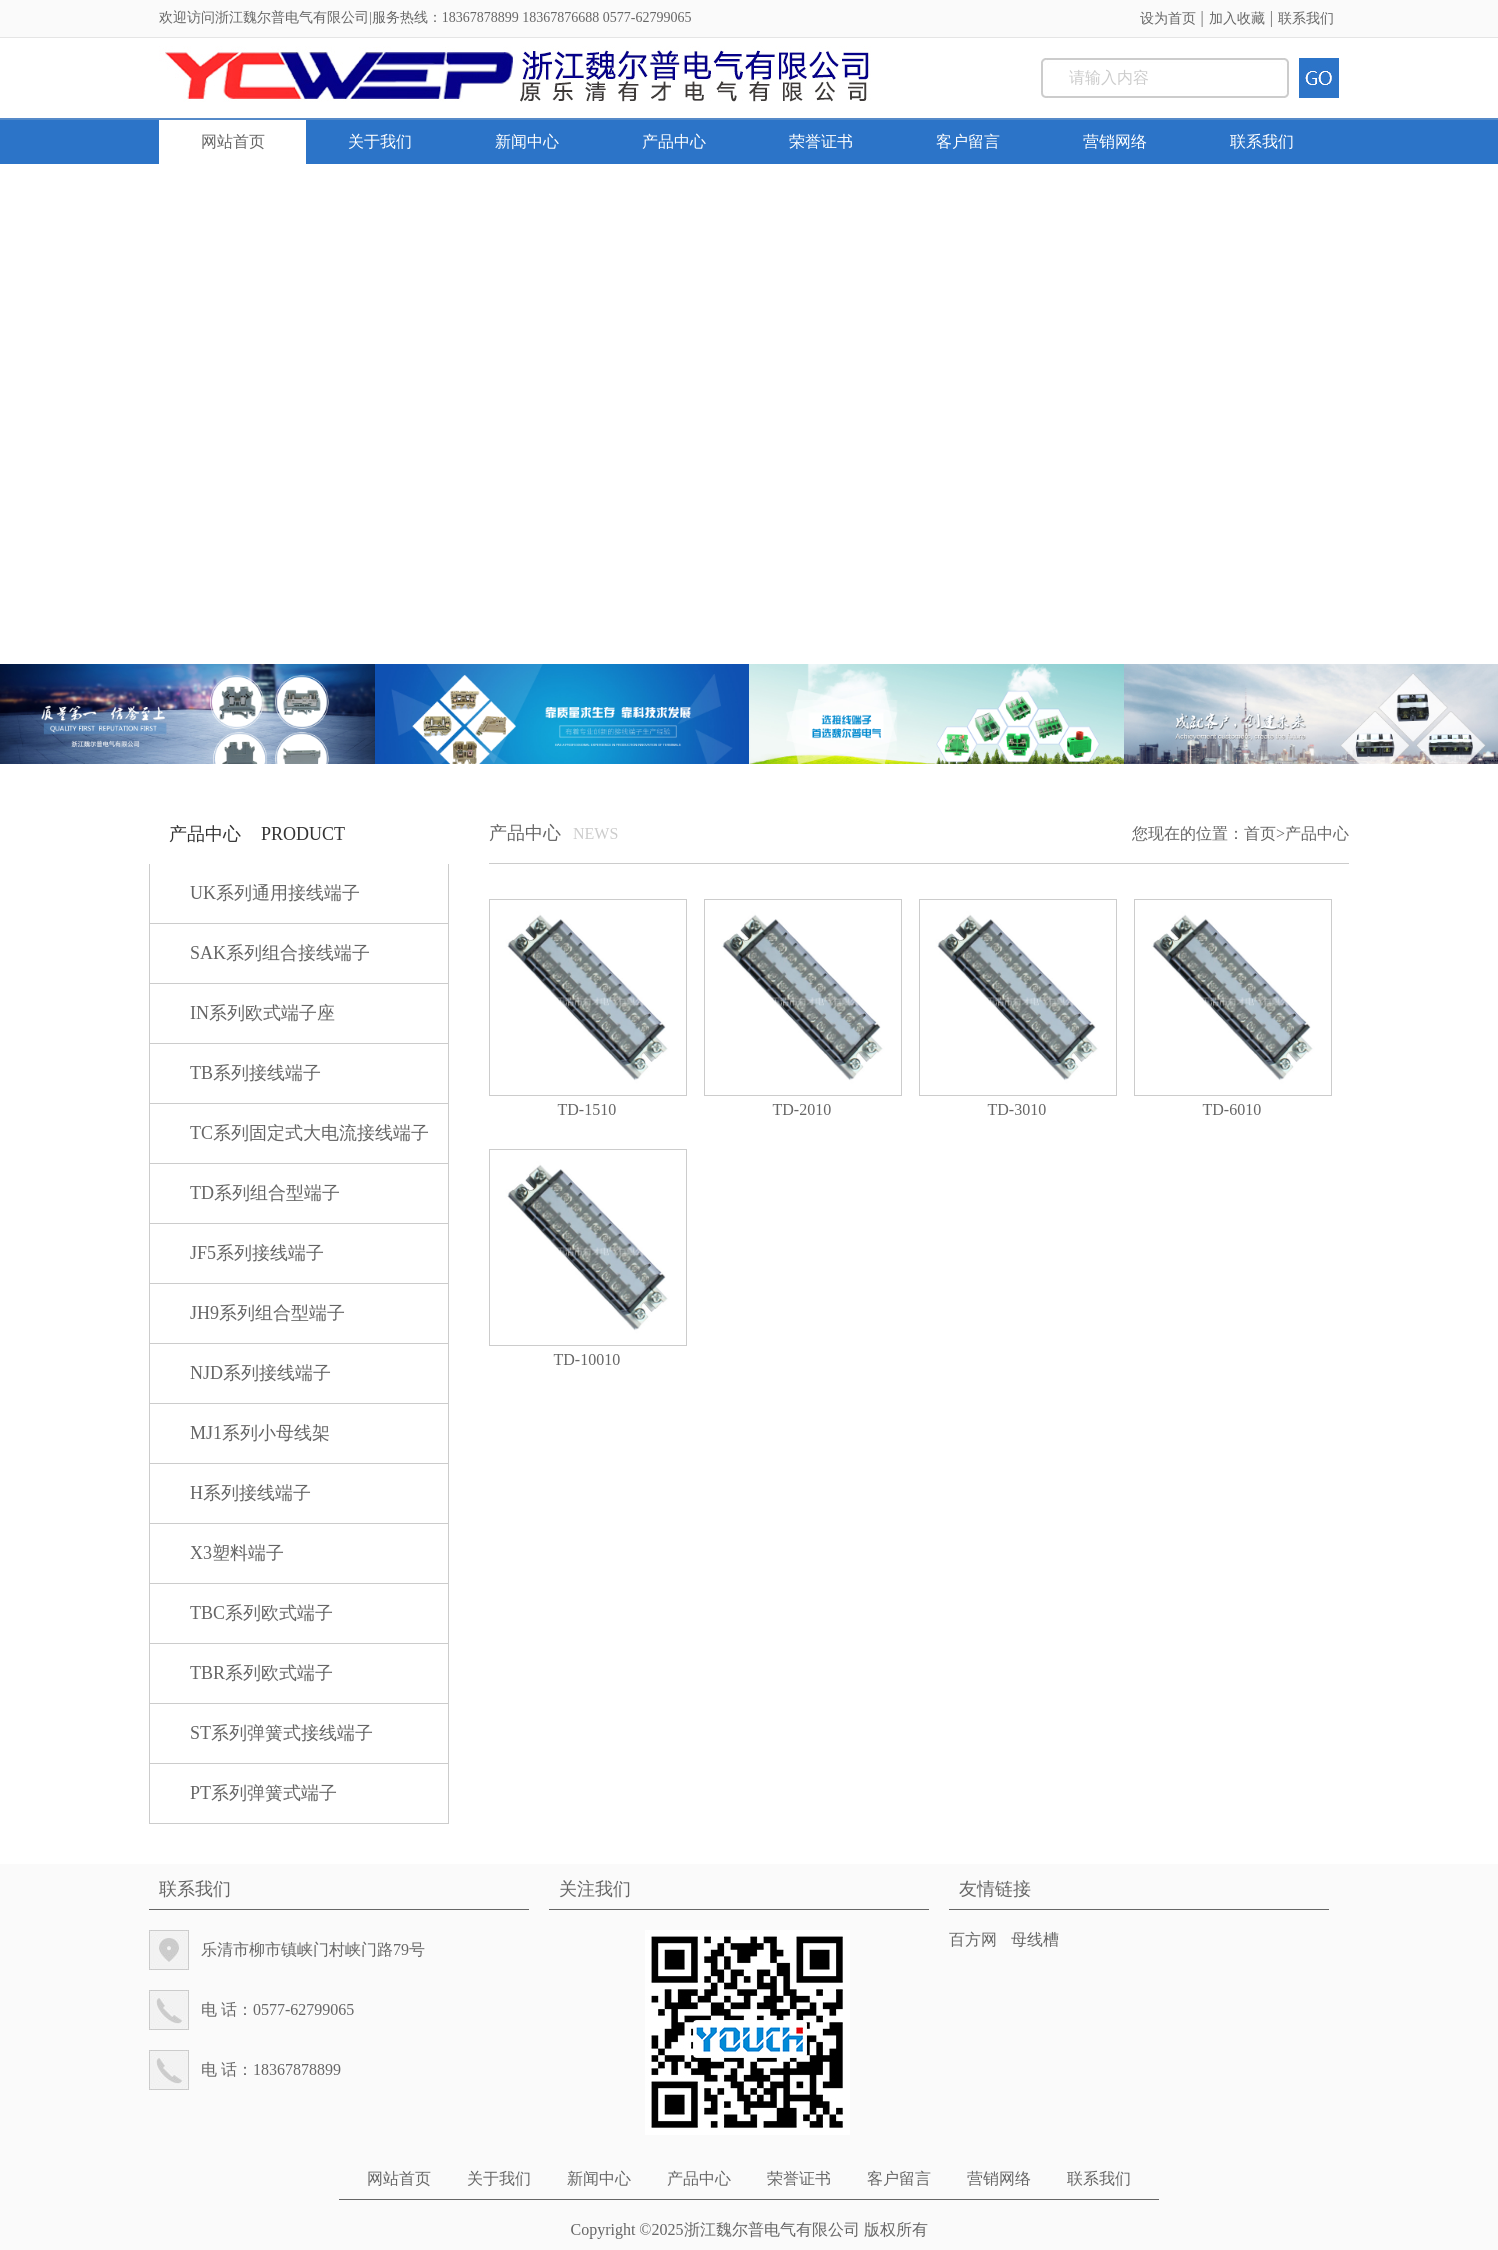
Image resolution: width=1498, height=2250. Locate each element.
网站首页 (233, 141)
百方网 (973, 1939)
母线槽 (1035, 1939)
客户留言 (968, 141)
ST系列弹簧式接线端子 (281, 1733)
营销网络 (1115, 141)
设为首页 (1168, 18)
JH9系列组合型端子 (267, 1313)
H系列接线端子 (250, 1493)
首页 (1260, 833)
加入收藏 (1237, 18)
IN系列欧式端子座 (262, 1013)
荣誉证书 (821, 141)
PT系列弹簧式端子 (263, 1793)
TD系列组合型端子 (265, 1193)
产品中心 (674, 141)
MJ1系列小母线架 (260, 1433)
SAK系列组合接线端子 (280, 953)
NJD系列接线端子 (260, 1373)
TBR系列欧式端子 (261, 1673)
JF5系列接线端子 (257, 1253)
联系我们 (1306, 18)
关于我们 (380, 141)
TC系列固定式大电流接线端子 (309, 1133)
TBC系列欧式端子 (261, 1613)
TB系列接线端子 (255, 1073)
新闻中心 (527, 141)
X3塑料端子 (237, 1553)
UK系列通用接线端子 (275, 893)
